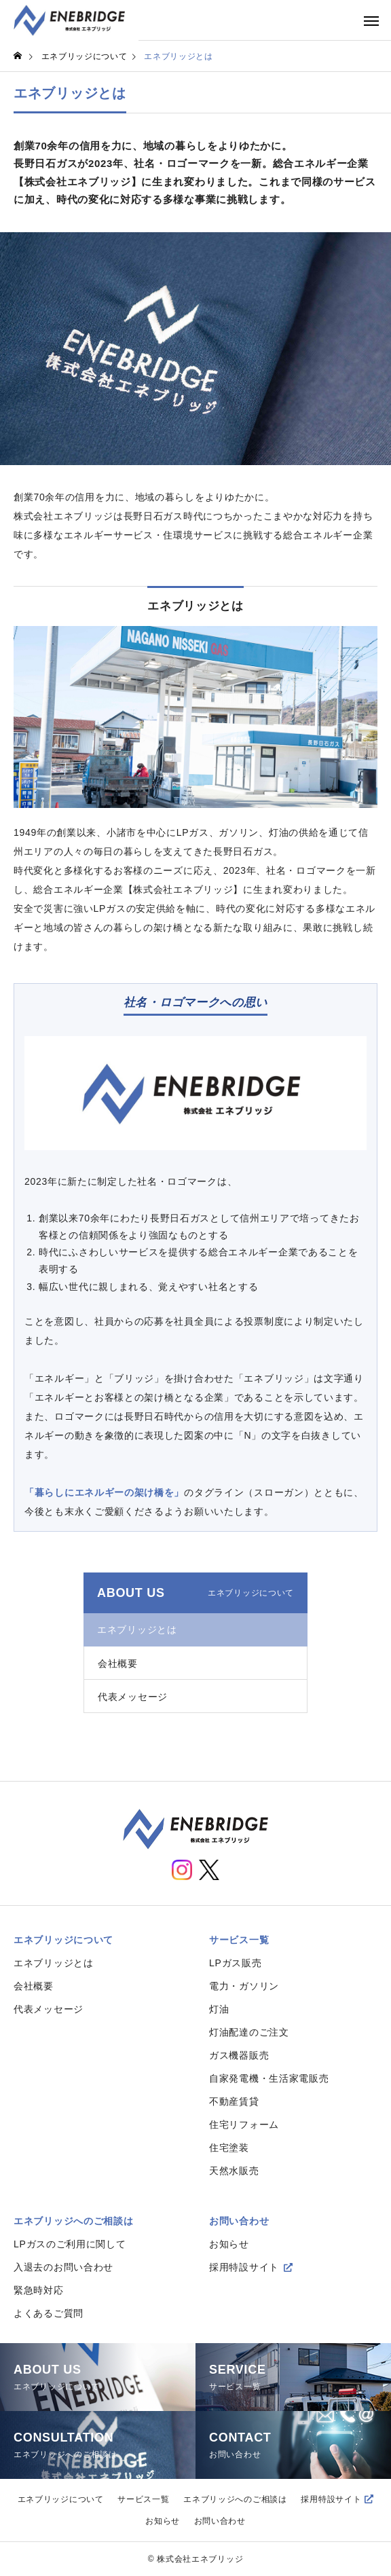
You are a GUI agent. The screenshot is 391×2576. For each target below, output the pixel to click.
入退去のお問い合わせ (63, 2267)
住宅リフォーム (244, 2124)
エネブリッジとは (137, 1629)
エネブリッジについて (63, 1939)
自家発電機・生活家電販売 (269, 2078)
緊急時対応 (39, 2290)
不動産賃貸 (234, 2101)
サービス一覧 (239, 1939)
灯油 (219, 2009)
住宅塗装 (229, 2147)
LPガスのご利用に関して (70, 2244)
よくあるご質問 (48, 2313)
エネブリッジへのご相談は (73, 2220)
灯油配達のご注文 (249, 2032)
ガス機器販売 (239, 2055)
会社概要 (118, 1663)
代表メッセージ (133, 1696)
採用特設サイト (244, 2267)
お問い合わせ (239, 2220)
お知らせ (229, 2244)
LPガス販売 (235, 1962)
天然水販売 (234, 2170)
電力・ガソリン (244, 1986)
